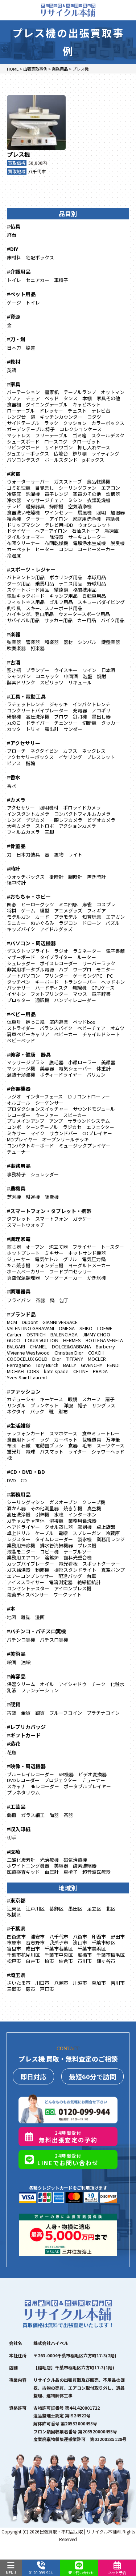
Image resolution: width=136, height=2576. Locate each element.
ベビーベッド (21, 1040)
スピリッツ (51, 682)
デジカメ (35, 819)
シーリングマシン (26, 1502)
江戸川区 (35, 1908)
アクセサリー (21, 807)
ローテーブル (21, 410)
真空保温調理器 (23, 1277)
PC (110, 975)
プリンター (56, 975)
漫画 (40, 1617)
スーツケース (110, 1445)
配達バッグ (70, 1576)
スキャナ (16, 1786)
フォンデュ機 (49, 1265)
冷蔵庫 (14, 493)
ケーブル (44, 1533)
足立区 (94, 1908)
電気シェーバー (75, 1068)
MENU (11, 2568)
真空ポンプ (113, 1569)
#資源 (13, 316)
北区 (110, 1908)
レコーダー (18, 1115)
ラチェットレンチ (26, 704)
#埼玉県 (16, 1975)
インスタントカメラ (28, 813)
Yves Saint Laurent (27, 1377)
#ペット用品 (21, 294)
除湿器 (56, 536)
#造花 (13, 1743)
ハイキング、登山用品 (30, 614)
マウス (80, 993)
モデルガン (18, 916)
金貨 (25, 1712)
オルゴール (18, 1102)
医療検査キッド (23, 1871)
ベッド (52, 398)
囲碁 (11, 904)
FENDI (113, 1364)
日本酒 (108, 670)
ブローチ (16, 750)
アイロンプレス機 (72, 1588)
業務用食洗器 (82, 1520)
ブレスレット (101, 757)
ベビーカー (66, 1034)
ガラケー (82, 1218)
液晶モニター (21, 1551)
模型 (44, 910)
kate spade (56, 1371)
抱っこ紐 (35, 1021)
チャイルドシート (101, 1034)
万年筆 (113, 1439)
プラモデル (66, 916)
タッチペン (18, 981)
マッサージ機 (21, 1068)
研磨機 (14, 716)
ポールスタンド (61, 459)
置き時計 (96, 876)
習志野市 (35, 1942)
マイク (37, 1133)
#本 (11, 1608)
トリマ (33, 729)
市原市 (14, 1942)
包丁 (64, 1300)
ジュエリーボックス (28, 453)
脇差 (30, 347)
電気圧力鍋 (94, 1259)
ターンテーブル (42, 1127)
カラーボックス (107, 423)
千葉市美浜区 (92, 1948)
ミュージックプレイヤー (85, 1145)
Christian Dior (68, 1352)
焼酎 (101, 676)
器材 (68, 642)
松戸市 (14, 1960)
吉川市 (118, 1982)
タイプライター (56, 957)
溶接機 (56, 1520)
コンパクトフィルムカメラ (82, 813)
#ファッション (24, 1391)
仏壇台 (61, 453)
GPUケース (103, 987)
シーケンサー (49, 1102)
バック (37, 1411)
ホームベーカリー (26, 1271)
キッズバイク (21, 929)
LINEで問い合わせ (79, 2568)
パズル (113, 922)
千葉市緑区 (103, 1942)
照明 (101, 512)
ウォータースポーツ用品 (84, 614)
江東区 (14, 1908)
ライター (77, 1451)
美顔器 (108, 1062)
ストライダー (21, 1028)
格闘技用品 (84, 589)
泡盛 (87, 676)
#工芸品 (16, 1806)
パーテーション (23, 392)
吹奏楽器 (16, 648)
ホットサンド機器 (87, 1252)
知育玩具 (91, 916)
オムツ (117, 1028)
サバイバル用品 (23, 620)
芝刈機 (14, 1196)
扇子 (110, 1399)
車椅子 (61, 280)
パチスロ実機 (54, 1639)
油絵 (25, 1662)
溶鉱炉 (52, 1557)
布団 (11, 1445)
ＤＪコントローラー (88, 1096)
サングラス (103, 1405)
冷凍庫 (111, 530)
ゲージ (14, 302)
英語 (11, 370)
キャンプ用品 (63, 595)
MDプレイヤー (22, 1139)
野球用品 (96, 583)
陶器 (54, 1815)
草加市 (99, 1982)
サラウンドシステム (88, 1120)
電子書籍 (115, 950)
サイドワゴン (59, 447)
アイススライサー (25, 1582)
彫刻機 (85, 1526)
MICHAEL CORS (23, 1371)
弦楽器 (14, 642)
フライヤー (84, 1246)
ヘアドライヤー (23, 1526)
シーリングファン (77, 487)
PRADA (100, 1371)
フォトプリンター (49, 993)
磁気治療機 (75, 1859)
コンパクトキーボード (30, 1145)
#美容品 (16, 1676)
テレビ (14, 506)
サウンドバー (63, 1133)
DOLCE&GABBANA (71, 1346)
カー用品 (86, 620)
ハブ (63, 969)
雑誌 (25, 1617)
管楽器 (33, 642)
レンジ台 (16, 416)
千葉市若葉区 (59, 1948)
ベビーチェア (91, 1028)
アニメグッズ (68, 910)
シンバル (87, 642)
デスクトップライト (28, 950)
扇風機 (85, 512)
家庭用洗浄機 (87, 518)
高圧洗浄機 (37, 716)
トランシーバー (79, 981)
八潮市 (61, 1982)
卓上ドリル (18, 1533)
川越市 (80, 1982)
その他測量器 (44, 1508)
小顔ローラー (82, 1062)
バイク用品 (112, 620)
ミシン (75, 500)
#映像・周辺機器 (26, 1766)
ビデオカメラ (101, 819)
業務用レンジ (110, 1539)
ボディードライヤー (61, 1074)
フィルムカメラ (23, 831)
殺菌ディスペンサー (28, 1594)
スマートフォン (51, 1218)
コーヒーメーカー (96, 549)
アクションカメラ (77, 825)
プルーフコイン (65, 1712)
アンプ (56, 1120)
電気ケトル (46, 1259)
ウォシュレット (94, 524)
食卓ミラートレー (101, 1433)
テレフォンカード (26, 1433)
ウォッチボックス (26, 876)
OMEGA (67, 1328)
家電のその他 (87, 493)
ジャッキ (58, 704)
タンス (70, 398)
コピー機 (49, 1551)
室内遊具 (58, 1021)
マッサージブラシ (26, 1062)
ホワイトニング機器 (28, 1865)
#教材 (13, 361)
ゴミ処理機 (18, 487)
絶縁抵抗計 (89, 1582)
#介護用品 (18, 271)
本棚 (87, 398)
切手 (11, 1837)
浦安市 (37, 1936)
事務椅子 (16, 1174)
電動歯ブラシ (49, 1445)
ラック (51, 423)
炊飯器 (113, 493)
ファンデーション (40, 1690)
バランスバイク (56, 1028)
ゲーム (28, 910)
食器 (73, 1445)
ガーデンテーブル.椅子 (31, 429)
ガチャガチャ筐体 (26, 1520)
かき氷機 (96, 1277)
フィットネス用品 (26, 602)
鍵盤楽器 (110, 642)
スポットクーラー (101, 1563)
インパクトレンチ (91, 704)
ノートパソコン (23, 975)
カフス (70, 750)
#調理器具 (18, 1291)
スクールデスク (107, 435)
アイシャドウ (73, 1684)
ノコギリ (101, 710)
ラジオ (61, 950)
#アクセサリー (23, 743)
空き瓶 (14, 670)
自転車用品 (94, 595)
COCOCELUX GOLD (27, 1358)
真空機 (94, 1508)
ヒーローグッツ (37, 904)
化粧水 (117, 1684)
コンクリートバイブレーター (37, 710)
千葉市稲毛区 (110, 1954)
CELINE (80, 1371)
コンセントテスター (28, 1588)
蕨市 (30, 1988)
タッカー (110, 722)
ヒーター (44, 549)
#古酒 (13, 662)
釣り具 (14, 608)
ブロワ (61, 716)
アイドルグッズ (56, 929)
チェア (33, 398)
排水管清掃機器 (56, 1545)
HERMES (72, 1340)
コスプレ (105, 904)
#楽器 (13, 634)
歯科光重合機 (77, 1557)
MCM (12, 1322)
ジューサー (18, 1259)
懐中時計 (16, 882)
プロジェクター (60, 1780)
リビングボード (23, 447)
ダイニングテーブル (47, 404)
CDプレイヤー (97, 1133)
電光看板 (68, 1563)
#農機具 (16, 1188)
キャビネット (87, 404)
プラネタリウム (23, 1792)
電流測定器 (61, 1582)
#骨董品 (16, 846)
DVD (11, 1480)
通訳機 (42, 1000)
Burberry (105, 1346)
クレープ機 (93, 1502)
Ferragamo (19, 1364)
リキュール (80, 682)
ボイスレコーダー (59, 963)
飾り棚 (80, 453)
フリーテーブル (51, 435)
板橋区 (14, 1914)
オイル (47, 1684)
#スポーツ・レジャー (31, 569)
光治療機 (49, 1859)
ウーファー (46, 1115)
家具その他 (108, 398)
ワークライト (67, 1594)
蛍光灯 (14, 1451)
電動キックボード (26, 595)
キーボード (47, 981)
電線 (63, 1533)
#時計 (13, 868)
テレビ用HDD (59, 524)
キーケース (51, 1399)
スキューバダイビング (101, 602)
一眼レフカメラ (65, 819)
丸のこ (14, 722)
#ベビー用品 (21, 1014)
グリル (70, 1259)
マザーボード (21, 957)
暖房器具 (35, 506)
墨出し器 (101, 716)
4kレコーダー (44, 1786)
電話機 (113, 518)
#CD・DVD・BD (26, 1471)
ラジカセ (72, 1127)
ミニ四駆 (68, 904)
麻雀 (87, 904)
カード (42, 916)
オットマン (112, 392)
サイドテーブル (23, 423)
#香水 (13, 777)
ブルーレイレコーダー (30, 1774)
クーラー (35, 518)
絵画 (11, 1662)
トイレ (14, 280)
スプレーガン (87, 1533)
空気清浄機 (80, 506)
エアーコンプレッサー (30, 1576)
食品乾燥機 (98, 481)
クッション (75, 423)
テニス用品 (70, 583)
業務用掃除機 (21, 1545)
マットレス (18, 435)
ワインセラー (59, 512)
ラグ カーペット (59, 1439)
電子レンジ (56, 493)
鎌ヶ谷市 (105, 1960)
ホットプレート (23, 1252)
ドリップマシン (23, 524)
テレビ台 (100, 410)
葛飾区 (56, 1908)
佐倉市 (66, 1960)
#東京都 (16, 1900)
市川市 (85, 1960)
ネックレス (94, 750)
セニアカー (37, 280)
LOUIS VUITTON (41, 1340)
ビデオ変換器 (92, 1774)
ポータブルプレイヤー (87, 1786)
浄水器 (14, 500)
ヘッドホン (113, 981)
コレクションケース (80, 429)
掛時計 (56, 876)
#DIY (12, 249)
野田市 (118, 1936)
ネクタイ (16, 1411)
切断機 (89, 722)
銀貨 (40, 1712)
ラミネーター (87, 950)
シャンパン (19, 676)
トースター (112, 1246)
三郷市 (14, 1988)
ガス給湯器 (18, 1569)
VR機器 (66, 1774)
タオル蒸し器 (59, 1526)
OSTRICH (36, 1334)
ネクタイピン (44, 750)
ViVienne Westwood (28, 1352)
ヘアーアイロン (51, 530)
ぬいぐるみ (42, 922)
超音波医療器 (96, 1871)
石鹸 (25, 1445)
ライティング (105, 453)
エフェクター (100, 1127)
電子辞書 (101, 993)
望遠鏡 (61, 589)
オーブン (35, 1246)
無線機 (80, 987)
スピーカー (75, 1115)
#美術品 (16, 1653)
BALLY (69, 1364)
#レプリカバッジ (26, 1727)
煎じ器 (14, 1246)
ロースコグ (55, 441)
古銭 (11, 1712)
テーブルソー (77, 1551)
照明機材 (49, 807)
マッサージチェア (44, 500)
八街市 (80, 1936)
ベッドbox (84, 1021)
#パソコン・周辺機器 (31, 943)
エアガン (115, 916)
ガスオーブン (63, 1502)
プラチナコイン (103, 1712)
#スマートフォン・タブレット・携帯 (49, 1211)
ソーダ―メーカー (63, 1277)
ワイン (89, 670)
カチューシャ (21, 1399)
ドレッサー (51, 410)
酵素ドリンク (21, 682)
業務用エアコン (23, 1557)
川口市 (42, 1982)
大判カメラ (18, 825)
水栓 (58, 1514)
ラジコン (68, 922)
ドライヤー (18, 530)
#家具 (13, 384)
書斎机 (52, 392)
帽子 (82, 1405)
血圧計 (52, 1871)
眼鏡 (72, 1399)
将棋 (11, 910)
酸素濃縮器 (84, 1865)
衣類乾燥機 (99, 500)
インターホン (82, 1514)
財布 (63, 1411)
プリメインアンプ (25, 1120)
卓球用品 (96, 577)
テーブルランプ (79, 392)
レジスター (18, 1539)
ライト (75, 854)
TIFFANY (74, 1358)
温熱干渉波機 (21, 1074)
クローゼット (86, 441)
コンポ (14, 1127)
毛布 (87, 1445)
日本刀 (14, 347)
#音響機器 (18, 1088)
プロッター (18, 1000)
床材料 (14, 257)
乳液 (11, 1690)
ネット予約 (117, 2568)
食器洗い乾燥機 (23, 512)
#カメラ (16, 799)
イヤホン (16, 993)
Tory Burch (47, 1364)
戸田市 (47, 1988)
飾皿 (11, 1815)
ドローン (91, 922)
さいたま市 (18, 1982)
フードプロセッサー (70, 1271)
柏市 (49, 1960)
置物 (58, 854)
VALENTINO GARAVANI (30, 1328)
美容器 (47, 1068)
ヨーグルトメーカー (89, 1265)
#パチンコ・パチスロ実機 (36, 1631)
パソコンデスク (23, 459)
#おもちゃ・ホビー (29, 896)
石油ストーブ (86, 530)
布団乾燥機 (56, 543)
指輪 (30, 763)
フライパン (19, 1300)
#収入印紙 (18, 1829)
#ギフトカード (24, 1735)
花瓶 (11, 1752)
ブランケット (44, 1405)
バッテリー (18, 987)
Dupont (30, 1322)
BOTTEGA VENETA (104, 1340)
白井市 (33, 1960)
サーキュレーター (87, 536)
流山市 (80, 1942)
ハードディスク (51, 987)
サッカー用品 (58, 620)
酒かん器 (16, 1508)
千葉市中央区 (59, 1954)
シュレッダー (21, 963)
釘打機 (80, 716)
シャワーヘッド (107, 1451)
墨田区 (75, 1908)
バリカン (96, 1074)
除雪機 (52, 1196)
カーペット (18, 549)
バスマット (51, 1451)
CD (24, 1480)
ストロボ (44, 825)
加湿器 (118, 512)
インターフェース (44, 1096)
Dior (56, 1358)
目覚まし (44, 487)
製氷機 (85, 1539)
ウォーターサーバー (28, 481)
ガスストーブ (68, 481)
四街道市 (16, 1936)
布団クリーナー (23, 543)
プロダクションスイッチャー (37, 1108)
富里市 (14, 1948)
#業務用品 (18, 1494)
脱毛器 (56, 1062)
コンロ (66, 549)
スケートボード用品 (28, 589)
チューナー (18, 1151)
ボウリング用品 (65, 577)
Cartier (14, 1334)
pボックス (93, 459)
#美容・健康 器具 (29, 1054)
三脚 (49, 831)
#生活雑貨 (18, 1425)
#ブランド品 (21, 1314)
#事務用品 (18, 1165)
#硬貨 (13, 1704)
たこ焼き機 (18, 1265)
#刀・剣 (16, 339)
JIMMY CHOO (96, 1334)
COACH (96, 1352)
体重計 (14, 1021)
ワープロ (82, 969)
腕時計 (75, 876)
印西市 (99, 1936)
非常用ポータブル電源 (30, 969)
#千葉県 (16, 1928)
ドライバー (37, 722)
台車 (91, 1576)
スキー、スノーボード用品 (54, 608)
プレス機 (18, 154)
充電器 (80, 710)
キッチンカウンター (61, 416)
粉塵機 (42, 1569)
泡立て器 (58, 1246)
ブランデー (37, 670)
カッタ (14, 729)
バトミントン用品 (26, 577)
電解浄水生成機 (89, 543)
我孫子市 (58, 1942)
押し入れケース (94, 447)
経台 (11, 234)
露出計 (52, 729)
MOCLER (97, 1358)
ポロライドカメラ (82, 807)
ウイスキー (66, 670)
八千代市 (37, 171)
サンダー (72, 729)
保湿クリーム (21, 1684)
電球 (30, 1451)
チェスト (77, 410)
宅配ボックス (40, 257)
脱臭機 (118, 543)
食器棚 (14, 404)
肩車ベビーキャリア (28, 1034)
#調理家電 (18, 1239)
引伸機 (42, 1514)
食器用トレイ (21, 1439)
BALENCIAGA (64, 1334)
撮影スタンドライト (75, 1569)
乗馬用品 (44, 583)
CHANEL (38, 1346)
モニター (105, 969)
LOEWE (104, 1328)
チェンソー (66, 722)
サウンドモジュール (94, 1108)
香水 (11, 785)
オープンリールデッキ (65, 1139)
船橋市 (85, 1954)
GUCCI (13, 1340)
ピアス (14, 763)
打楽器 (37, 648)
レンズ (14, 819)
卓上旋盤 (105, 1526)
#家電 (13, 473)
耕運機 (33, 1196)
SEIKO (85, 1328)
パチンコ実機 (21, 1639)
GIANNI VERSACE (60, 1322)
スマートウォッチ (26, 1224)
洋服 (68, 1405)
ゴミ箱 (80, 435)
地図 (11, 1617)
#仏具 (13, 226)
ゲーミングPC (87, 975)
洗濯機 (33, 493)
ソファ (14, 398)
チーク (98, 1684)
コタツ (94, 416)
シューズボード (23, 441)
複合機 (14, 518)
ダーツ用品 (18, 583)
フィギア (96, 910)
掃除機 (56, 506)
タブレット (18, 1218)
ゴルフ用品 (61, 602)
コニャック (47, 676)
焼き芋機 (72, 1508)
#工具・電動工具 (26, 696)
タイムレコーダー (54, 1539)
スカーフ (91, 1399)
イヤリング (70, 757)
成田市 (33, 1948)
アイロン (58, 518)
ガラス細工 (33, 1815)
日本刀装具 (28, 854)
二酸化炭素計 (21, 1859)
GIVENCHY (91, 1364)
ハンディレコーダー (75, 1000)
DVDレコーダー (23, 1780)
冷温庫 (14, 555)
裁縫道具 (91, 1439)
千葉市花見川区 (23, 1954)
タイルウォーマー (26, 536)
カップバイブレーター (30, 1563)
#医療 (13, 1851)
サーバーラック (98, 963)
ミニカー (16, 922)
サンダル (16, 1405)
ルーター (86, 957)
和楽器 (52, 642)
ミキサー (16, 1133)
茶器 (40, 1300)
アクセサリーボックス (30, 757)
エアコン (110, 487)
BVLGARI (16, 1346)
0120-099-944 (41, 2568)
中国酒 (71, 676)
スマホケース (63, 1433)
